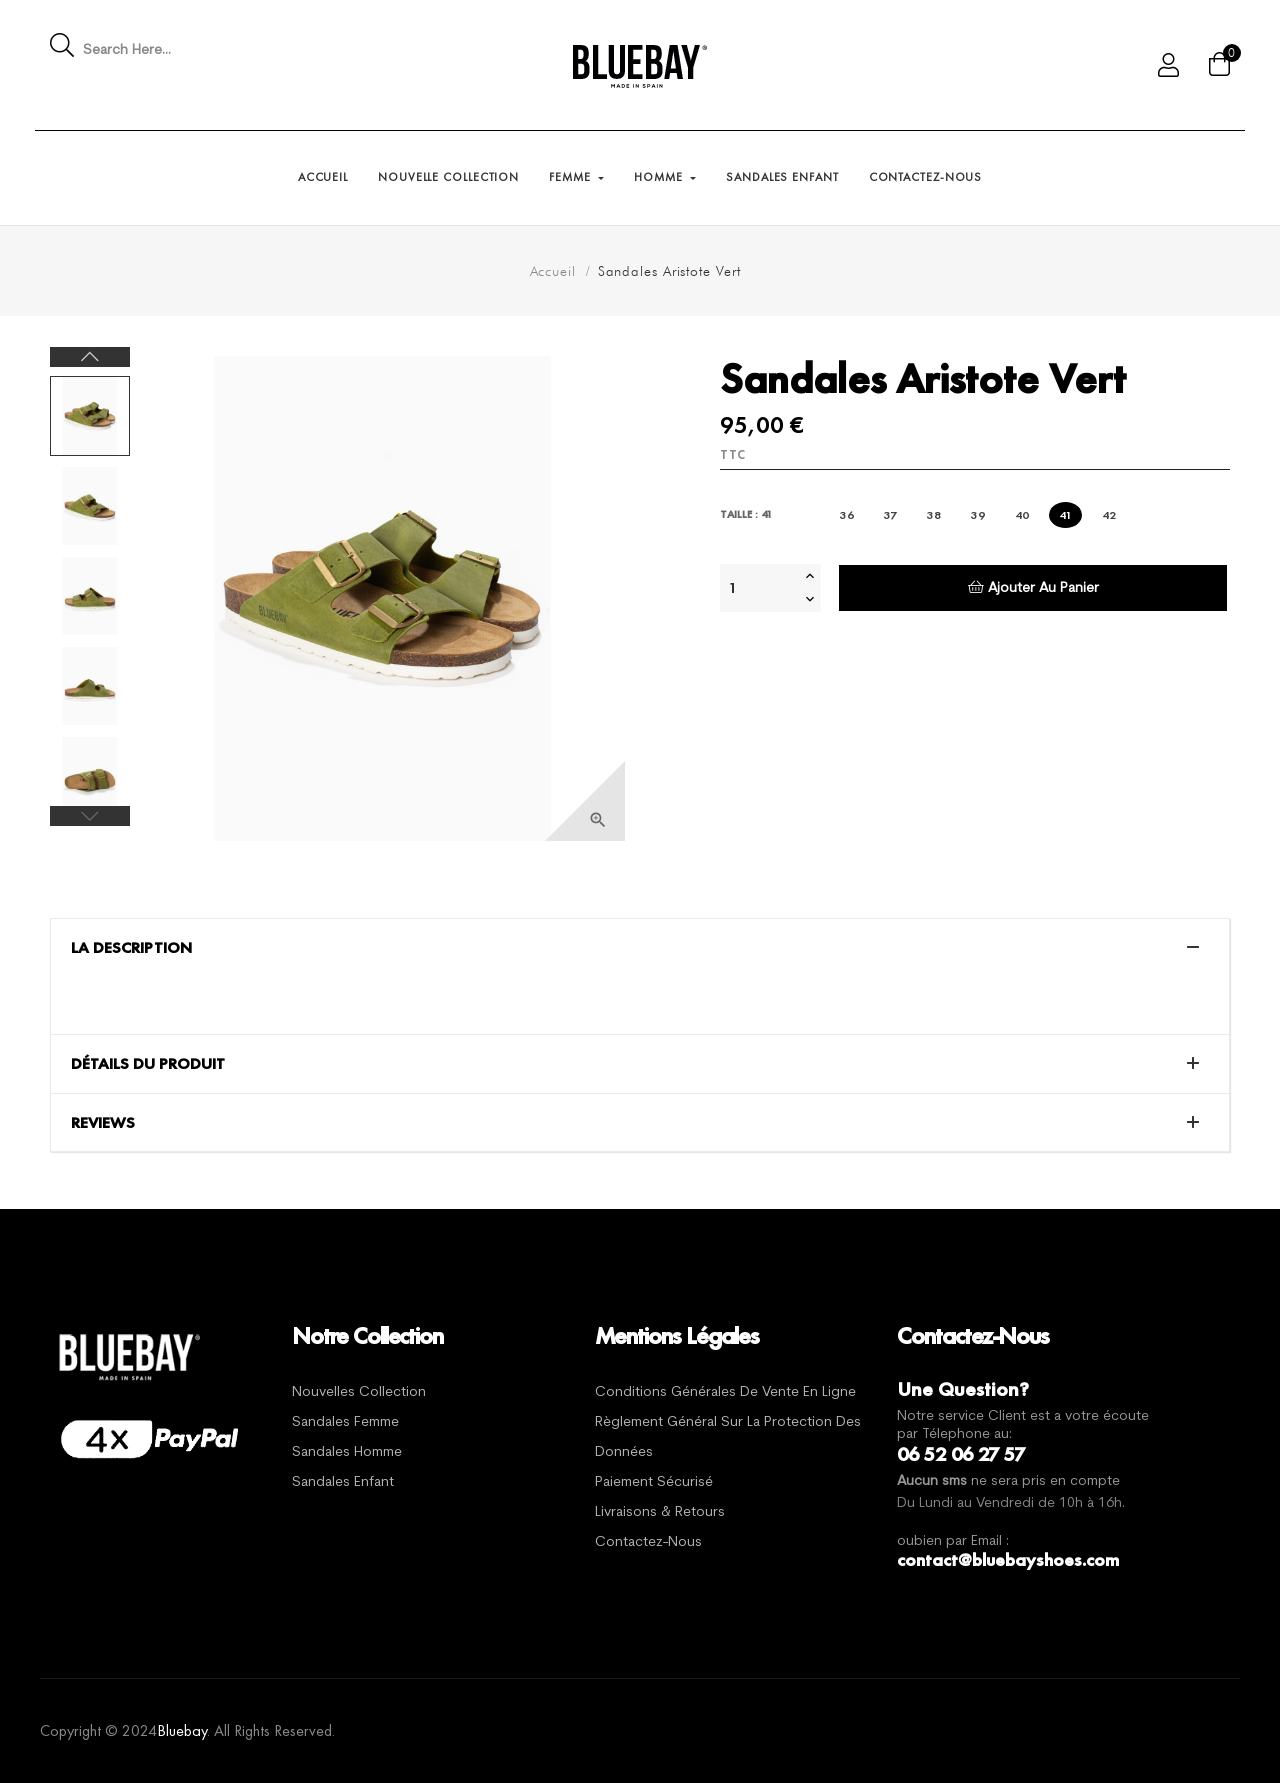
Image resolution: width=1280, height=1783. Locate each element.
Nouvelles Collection (359, 1392)
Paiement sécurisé (654, 1482)
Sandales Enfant (343, 1482)
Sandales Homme (347, 1452)
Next (90, 357)
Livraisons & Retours (660, 1512)
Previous (90, 816)
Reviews (103, 1123)
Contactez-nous (648, 1542)
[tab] (640, 948)
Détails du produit (148, 1064)
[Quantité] (760, 588)
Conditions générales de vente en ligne (725, 1392)
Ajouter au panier (1033, 587)
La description (131, 948)
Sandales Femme (345, 1422)
